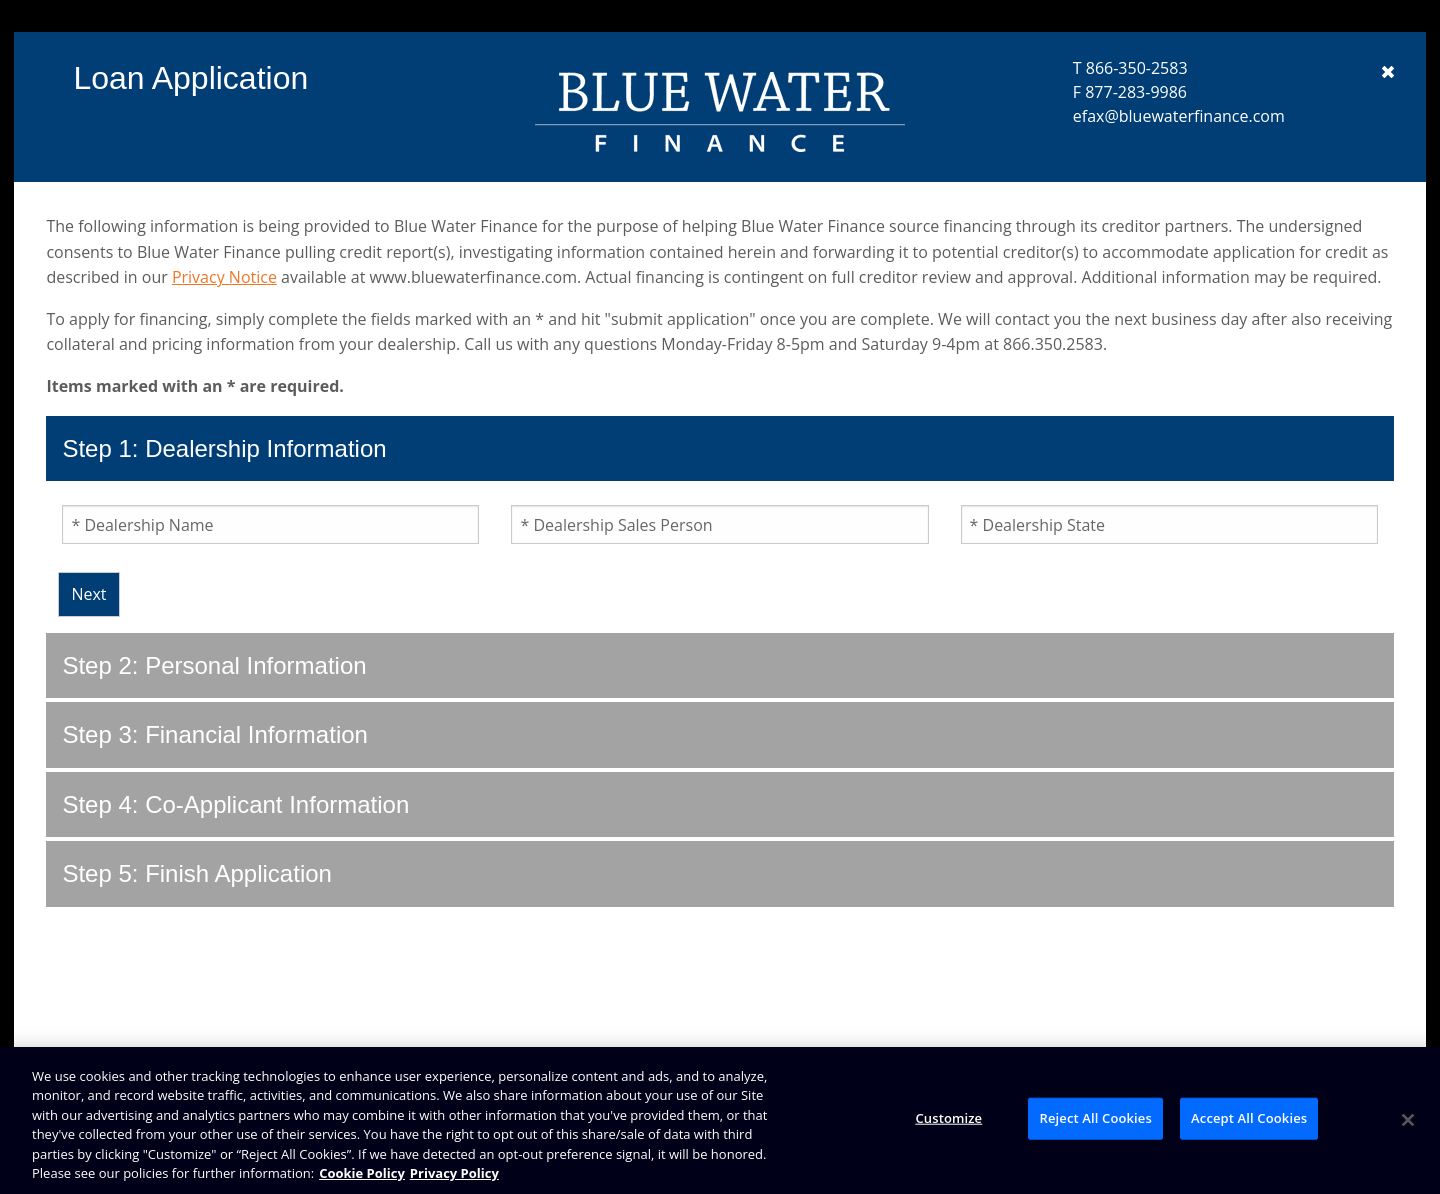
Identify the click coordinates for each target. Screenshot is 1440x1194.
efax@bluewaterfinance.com (1179, 116)
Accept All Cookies (1249, 1118)
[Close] (1408, 1120)
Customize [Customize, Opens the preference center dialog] (948, 1118)
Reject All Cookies (1095, 1118)
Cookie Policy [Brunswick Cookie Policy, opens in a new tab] (362, 1173)
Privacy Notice (224, 277)
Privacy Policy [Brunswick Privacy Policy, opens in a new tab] (454, 1173)
